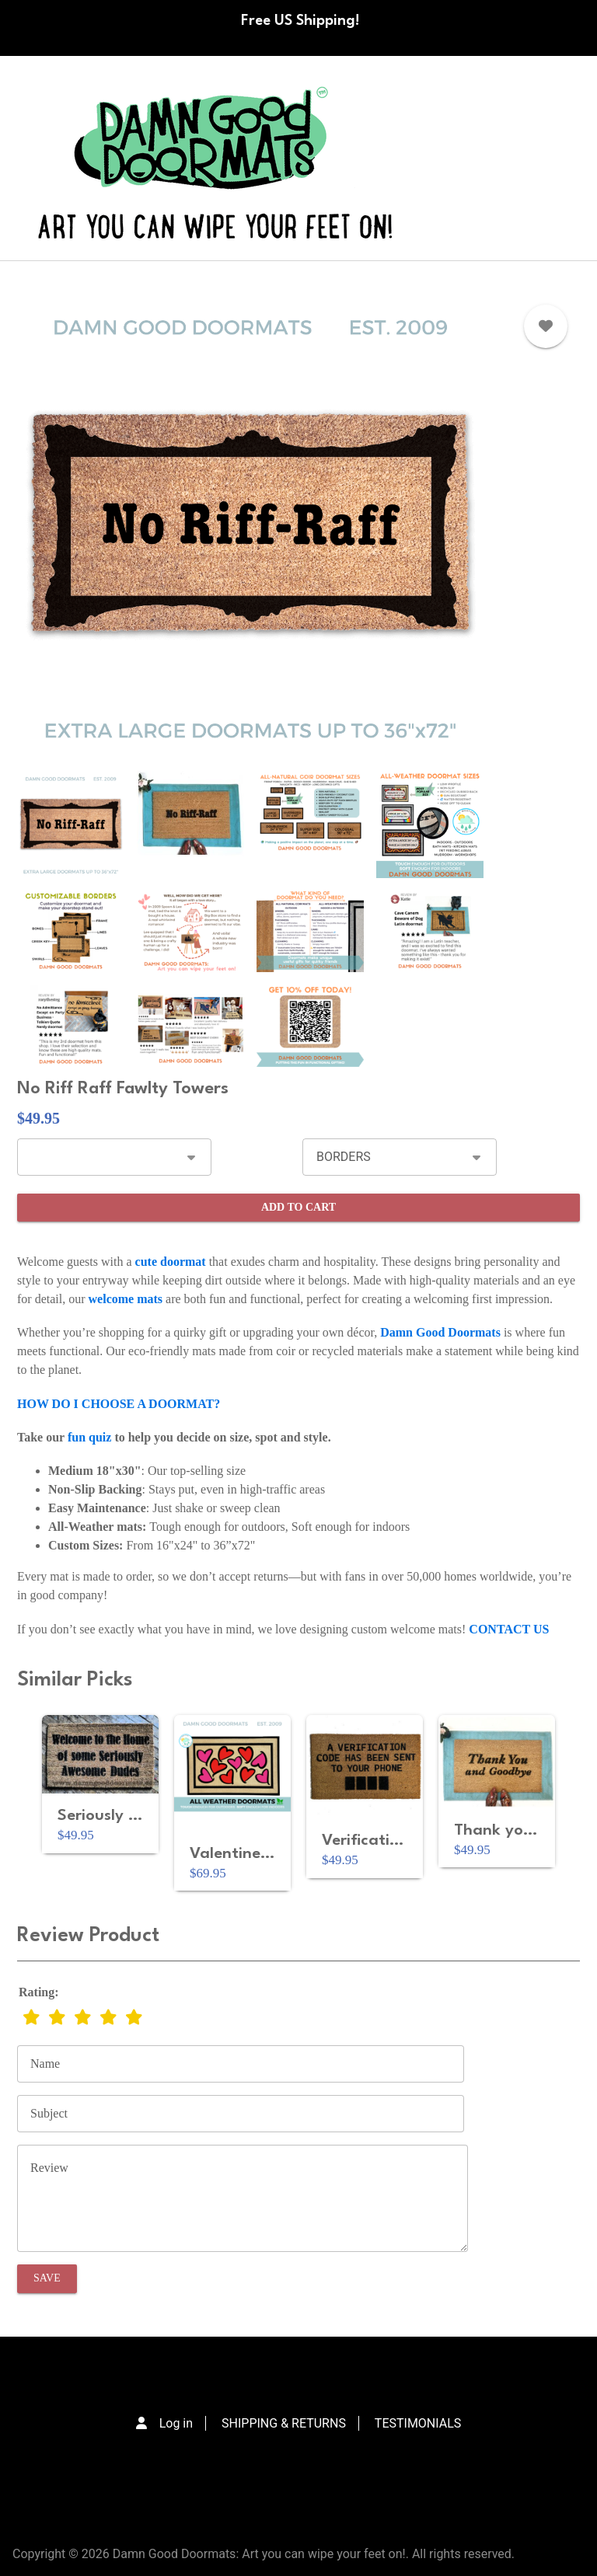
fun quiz (89, 1437)
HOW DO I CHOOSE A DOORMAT (115, 1403)
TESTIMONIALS (418, 2423)
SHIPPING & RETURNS (284, 2423)
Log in (176, 2423)
